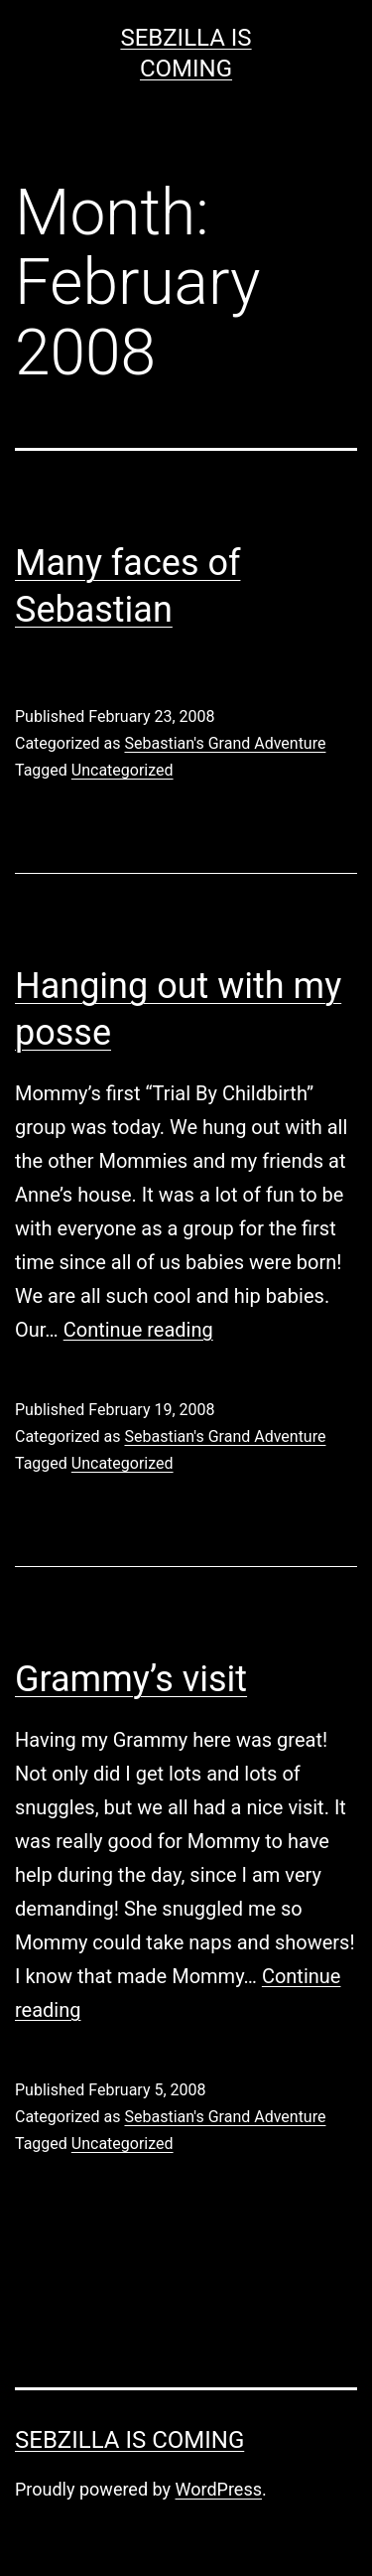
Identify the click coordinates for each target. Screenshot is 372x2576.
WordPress (219, 2489)
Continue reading (138, 1330)
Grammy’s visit (131, 1679)
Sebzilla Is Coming (129, 2440)
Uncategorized (122, 770)
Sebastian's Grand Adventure (224, 743)
